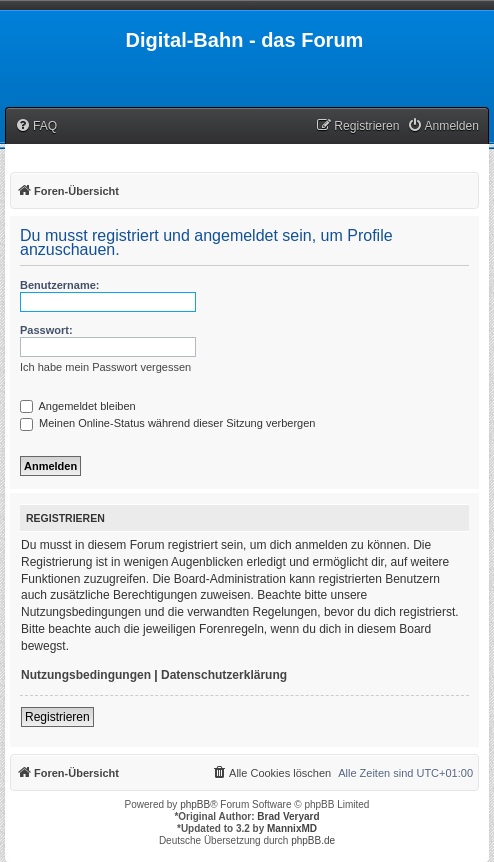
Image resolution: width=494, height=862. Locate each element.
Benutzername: (59, 285)
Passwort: (46, 330)
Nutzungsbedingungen (86, 675)
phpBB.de (313, 840)
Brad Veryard (288, 816)
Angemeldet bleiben (78, 406)
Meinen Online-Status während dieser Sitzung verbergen (167, 423)
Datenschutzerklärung (224, 675)
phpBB (195, 804)
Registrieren (57, 717)
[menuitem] (36, 126)
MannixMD (292, 828)
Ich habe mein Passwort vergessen (105, 367)
